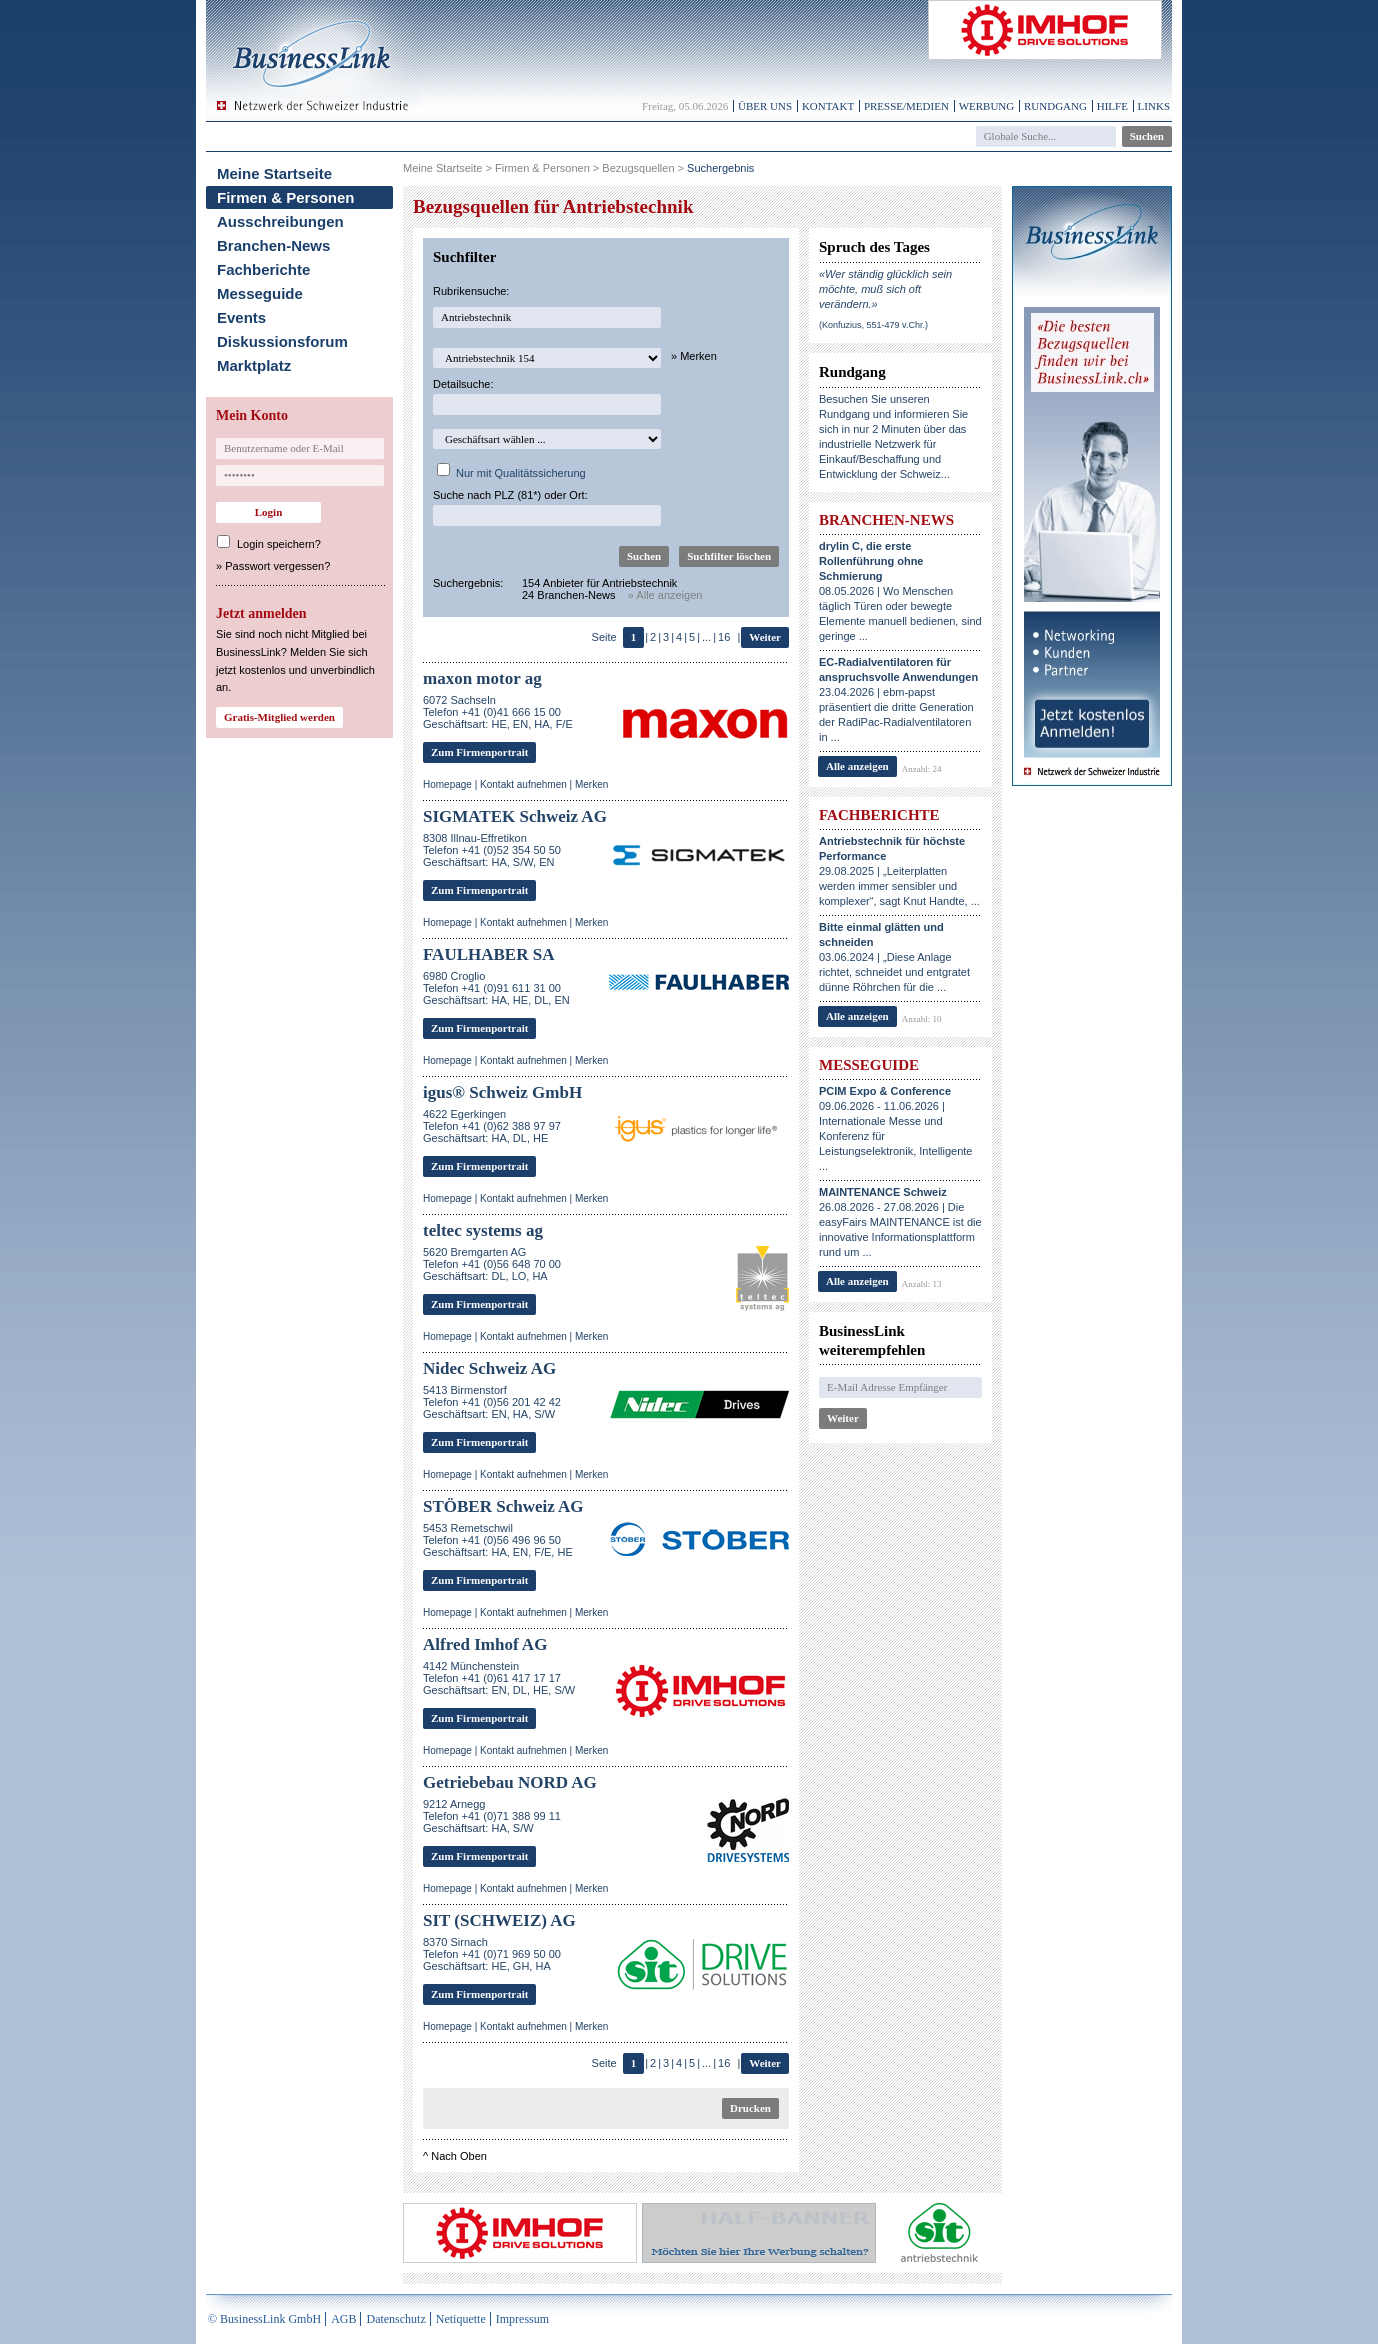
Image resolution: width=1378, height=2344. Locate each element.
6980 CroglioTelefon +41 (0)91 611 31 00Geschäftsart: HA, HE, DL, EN (496, 988)
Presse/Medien (906, 106)
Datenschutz (395, 2319)
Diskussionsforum (282, 341)
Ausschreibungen (280, 221)
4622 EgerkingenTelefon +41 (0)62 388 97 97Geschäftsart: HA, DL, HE (492, 1126)
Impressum (522, 2319)
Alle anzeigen (857, 766)
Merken (591, 784)
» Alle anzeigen (665, 595)
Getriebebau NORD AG (510, 1782)
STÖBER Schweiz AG (503, 1506)
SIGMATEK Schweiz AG (515, 816)
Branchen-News (273, 245)
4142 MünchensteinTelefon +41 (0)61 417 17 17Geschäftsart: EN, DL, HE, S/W (499, 1678)
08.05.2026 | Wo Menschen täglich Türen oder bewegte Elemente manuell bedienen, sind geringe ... (900, 591)
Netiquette (461, 2319)
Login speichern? (279, 544)
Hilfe (1112, 106)
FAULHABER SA (488, 954)
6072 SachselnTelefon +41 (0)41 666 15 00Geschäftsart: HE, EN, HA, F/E (498, 712)
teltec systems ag (483, 1230)
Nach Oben (459, 2156)
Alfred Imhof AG (485, 1644)
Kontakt (828, 106)
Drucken (750, 2108)
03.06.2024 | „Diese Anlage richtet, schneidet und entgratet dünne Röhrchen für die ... (894, 957)
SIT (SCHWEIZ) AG (499, 1920)
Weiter (765, 637)
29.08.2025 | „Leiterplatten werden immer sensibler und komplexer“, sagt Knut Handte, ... (899, 871)
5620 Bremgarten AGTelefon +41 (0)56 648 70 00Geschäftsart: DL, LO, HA (492, 1264)
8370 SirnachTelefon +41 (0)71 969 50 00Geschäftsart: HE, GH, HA (492, 1954)
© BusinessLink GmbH (264, 2319)
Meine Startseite (274, 173)
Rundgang (1055, 106)
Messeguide (260, 293)
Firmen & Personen (286, 197)
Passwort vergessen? (277, 566)
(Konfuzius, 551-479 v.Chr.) (873, 325)
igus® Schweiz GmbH (502, 1092)
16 (724, 637)
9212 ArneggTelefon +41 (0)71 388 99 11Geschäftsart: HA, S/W (492, 1816)
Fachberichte (263, 269)
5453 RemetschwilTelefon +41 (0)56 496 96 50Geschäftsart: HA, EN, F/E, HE (498, 1540)
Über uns (765, 106)
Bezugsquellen (638, 168)
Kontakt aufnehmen (523, 784)
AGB (343, 2319)
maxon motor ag (482, 678)
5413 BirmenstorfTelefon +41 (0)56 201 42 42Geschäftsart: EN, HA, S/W (492, 1402)
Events (241, 317)
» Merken (694, 356)
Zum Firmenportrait (479, 752)
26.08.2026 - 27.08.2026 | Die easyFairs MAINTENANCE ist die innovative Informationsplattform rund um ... (900, 1222)
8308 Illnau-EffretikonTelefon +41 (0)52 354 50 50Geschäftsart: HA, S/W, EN (492, 850)
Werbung (987, 106)
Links (1154, 106)
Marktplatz (254, 365)
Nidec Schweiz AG (489, 1368)
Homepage (447, 784)
